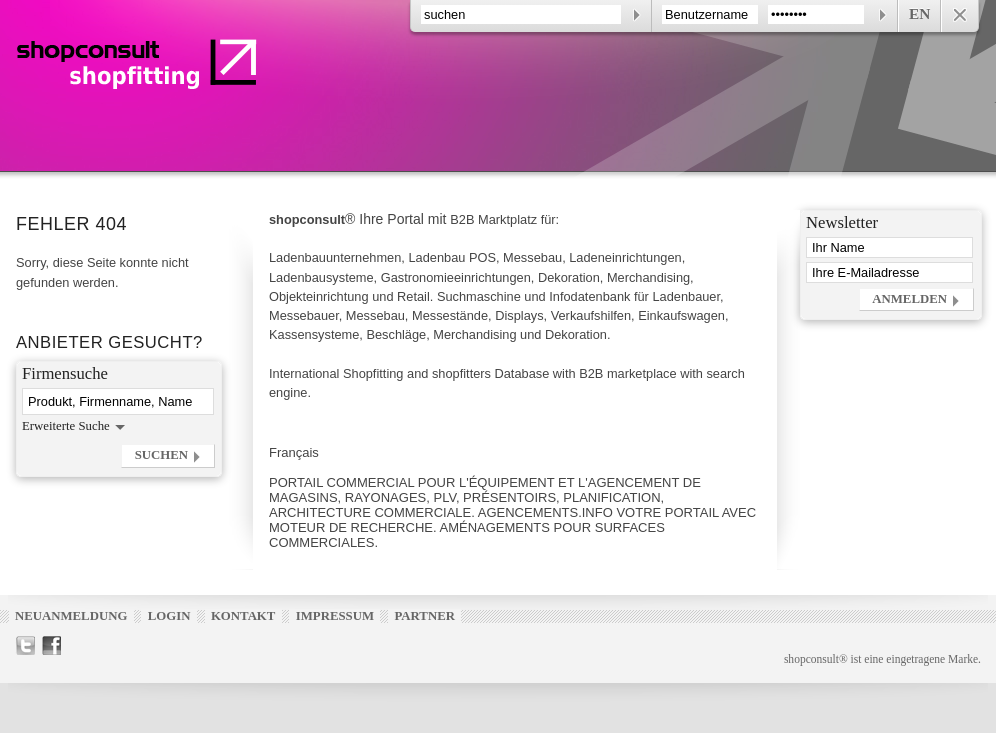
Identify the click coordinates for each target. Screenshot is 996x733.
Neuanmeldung (71, 616)
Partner (424, 616)
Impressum (335, 616)
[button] (168, 455)
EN (919, 13)
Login (169, 616)
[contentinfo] (694, 16)
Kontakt (243, 616)
